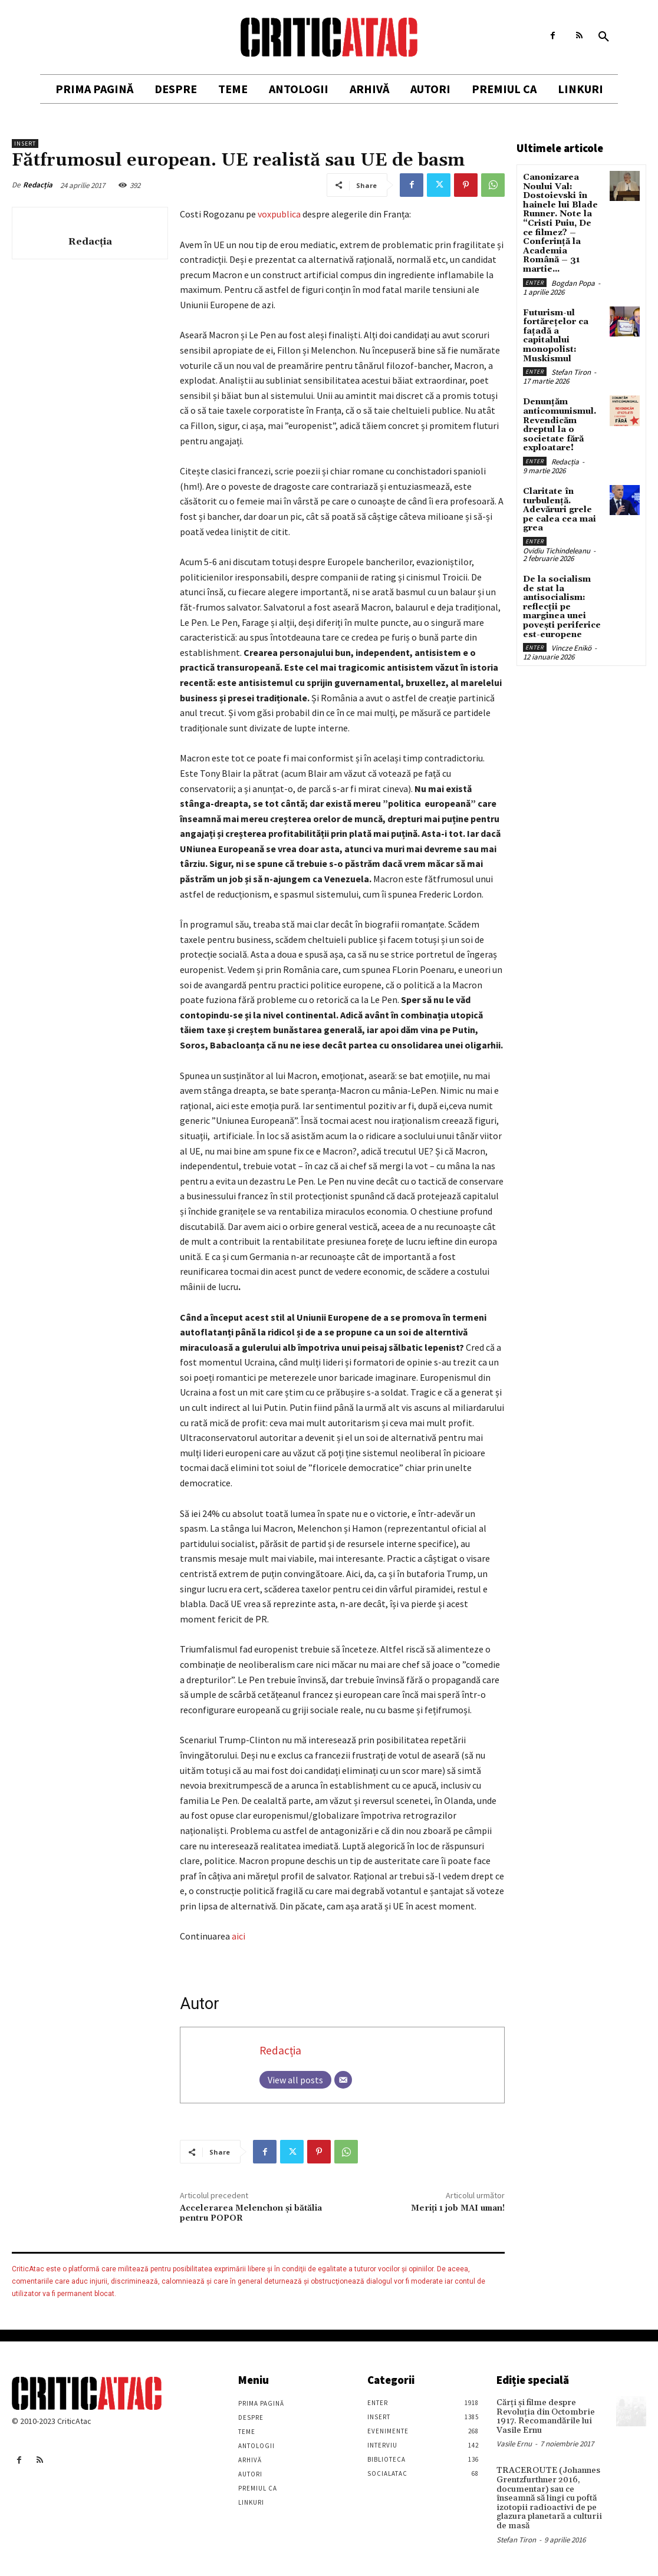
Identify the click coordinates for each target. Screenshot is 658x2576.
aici (238, 1936)
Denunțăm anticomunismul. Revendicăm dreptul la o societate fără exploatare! (559, 423)
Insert (25, 143)
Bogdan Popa (573, 281)
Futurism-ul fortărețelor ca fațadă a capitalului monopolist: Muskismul (555, 334)
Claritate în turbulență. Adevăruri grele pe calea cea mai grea (559, 506)
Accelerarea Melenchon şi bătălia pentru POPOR (251, 2213)
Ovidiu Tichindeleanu (556, 547)
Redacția (37, 185)
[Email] (343, 2080)
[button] (604, 37)
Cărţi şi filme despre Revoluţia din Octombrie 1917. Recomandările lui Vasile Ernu (543, 2416)
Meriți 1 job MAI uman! (458, 2208)
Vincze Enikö (571, 644)
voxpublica (279, 214)
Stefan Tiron (571, 370)
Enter (534, 281)
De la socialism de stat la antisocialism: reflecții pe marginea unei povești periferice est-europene (562, 602)
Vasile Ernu (514, 2444)
